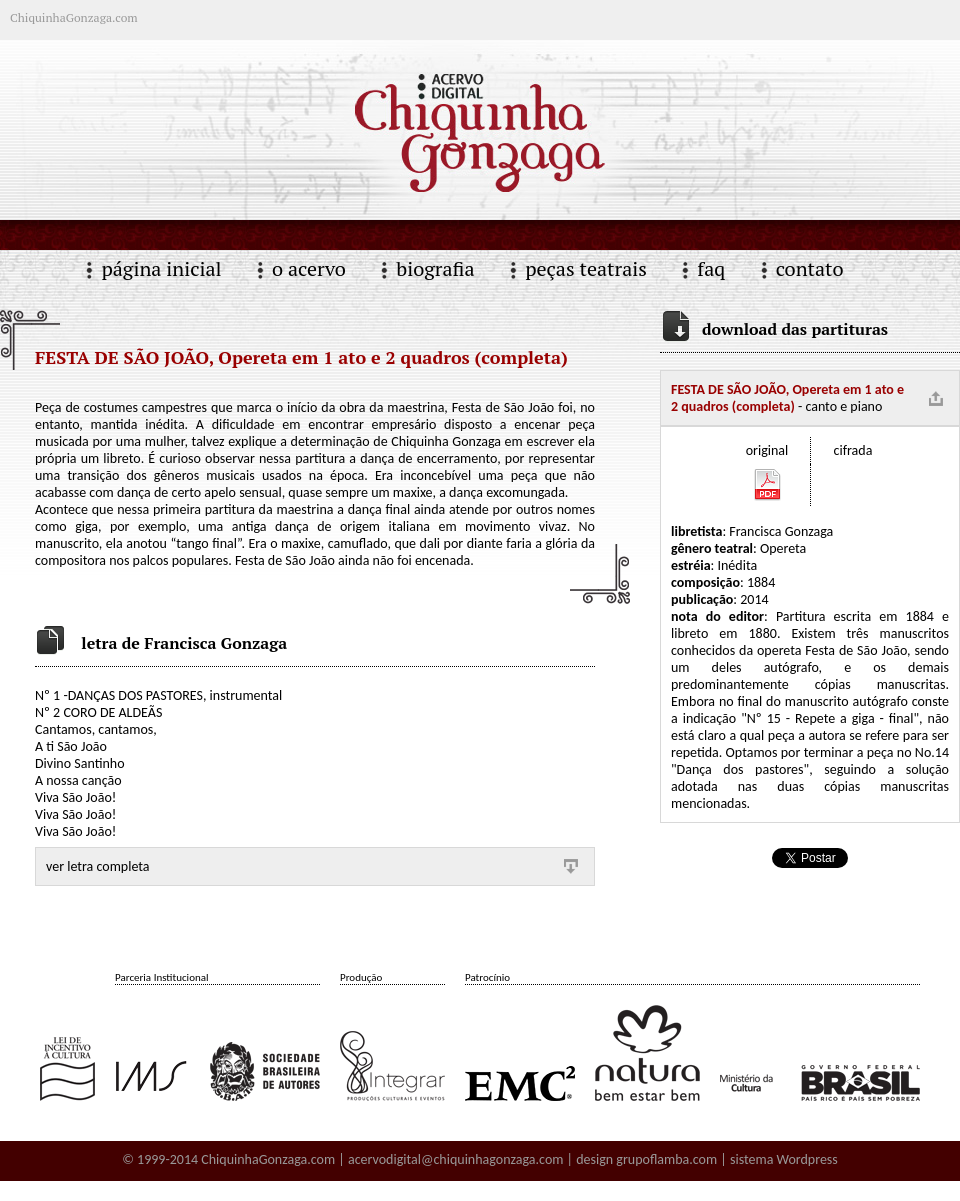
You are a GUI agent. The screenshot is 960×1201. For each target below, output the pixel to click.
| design (589, 1159)
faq (711, 268)
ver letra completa (98, 866)
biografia (435, 268)
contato (810, 268)
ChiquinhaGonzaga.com (268, 1159)
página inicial (161, 268)
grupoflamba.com (666, 1159)
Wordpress (807, 1159)
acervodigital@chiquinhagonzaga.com (456, 1159)
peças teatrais (586, 268)
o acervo (309, 268)
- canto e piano (787, 398)
